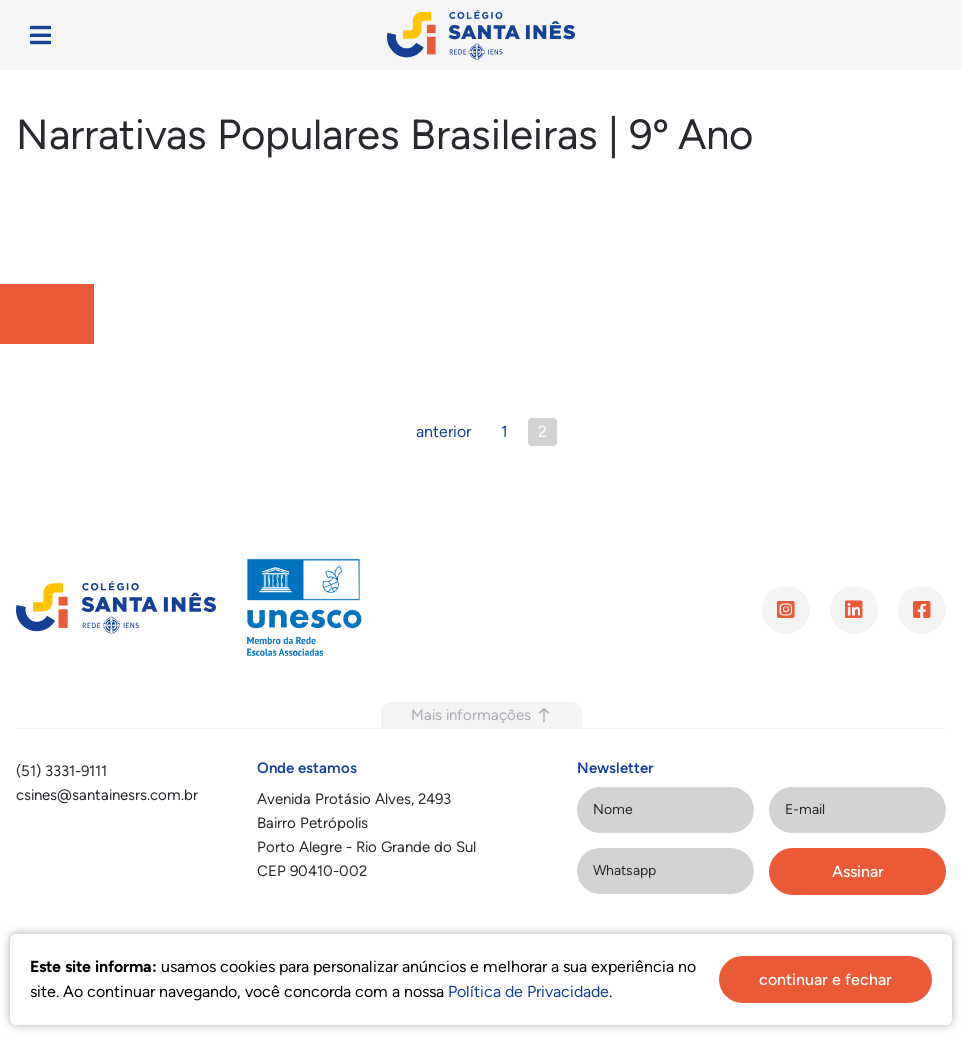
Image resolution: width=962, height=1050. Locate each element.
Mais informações (481, 715)
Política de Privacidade (528, 991)
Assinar (858, 871)
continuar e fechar (825, 979)
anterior (443, 431)
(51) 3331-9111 (61, 771)
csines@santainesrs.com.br (107, 795)
